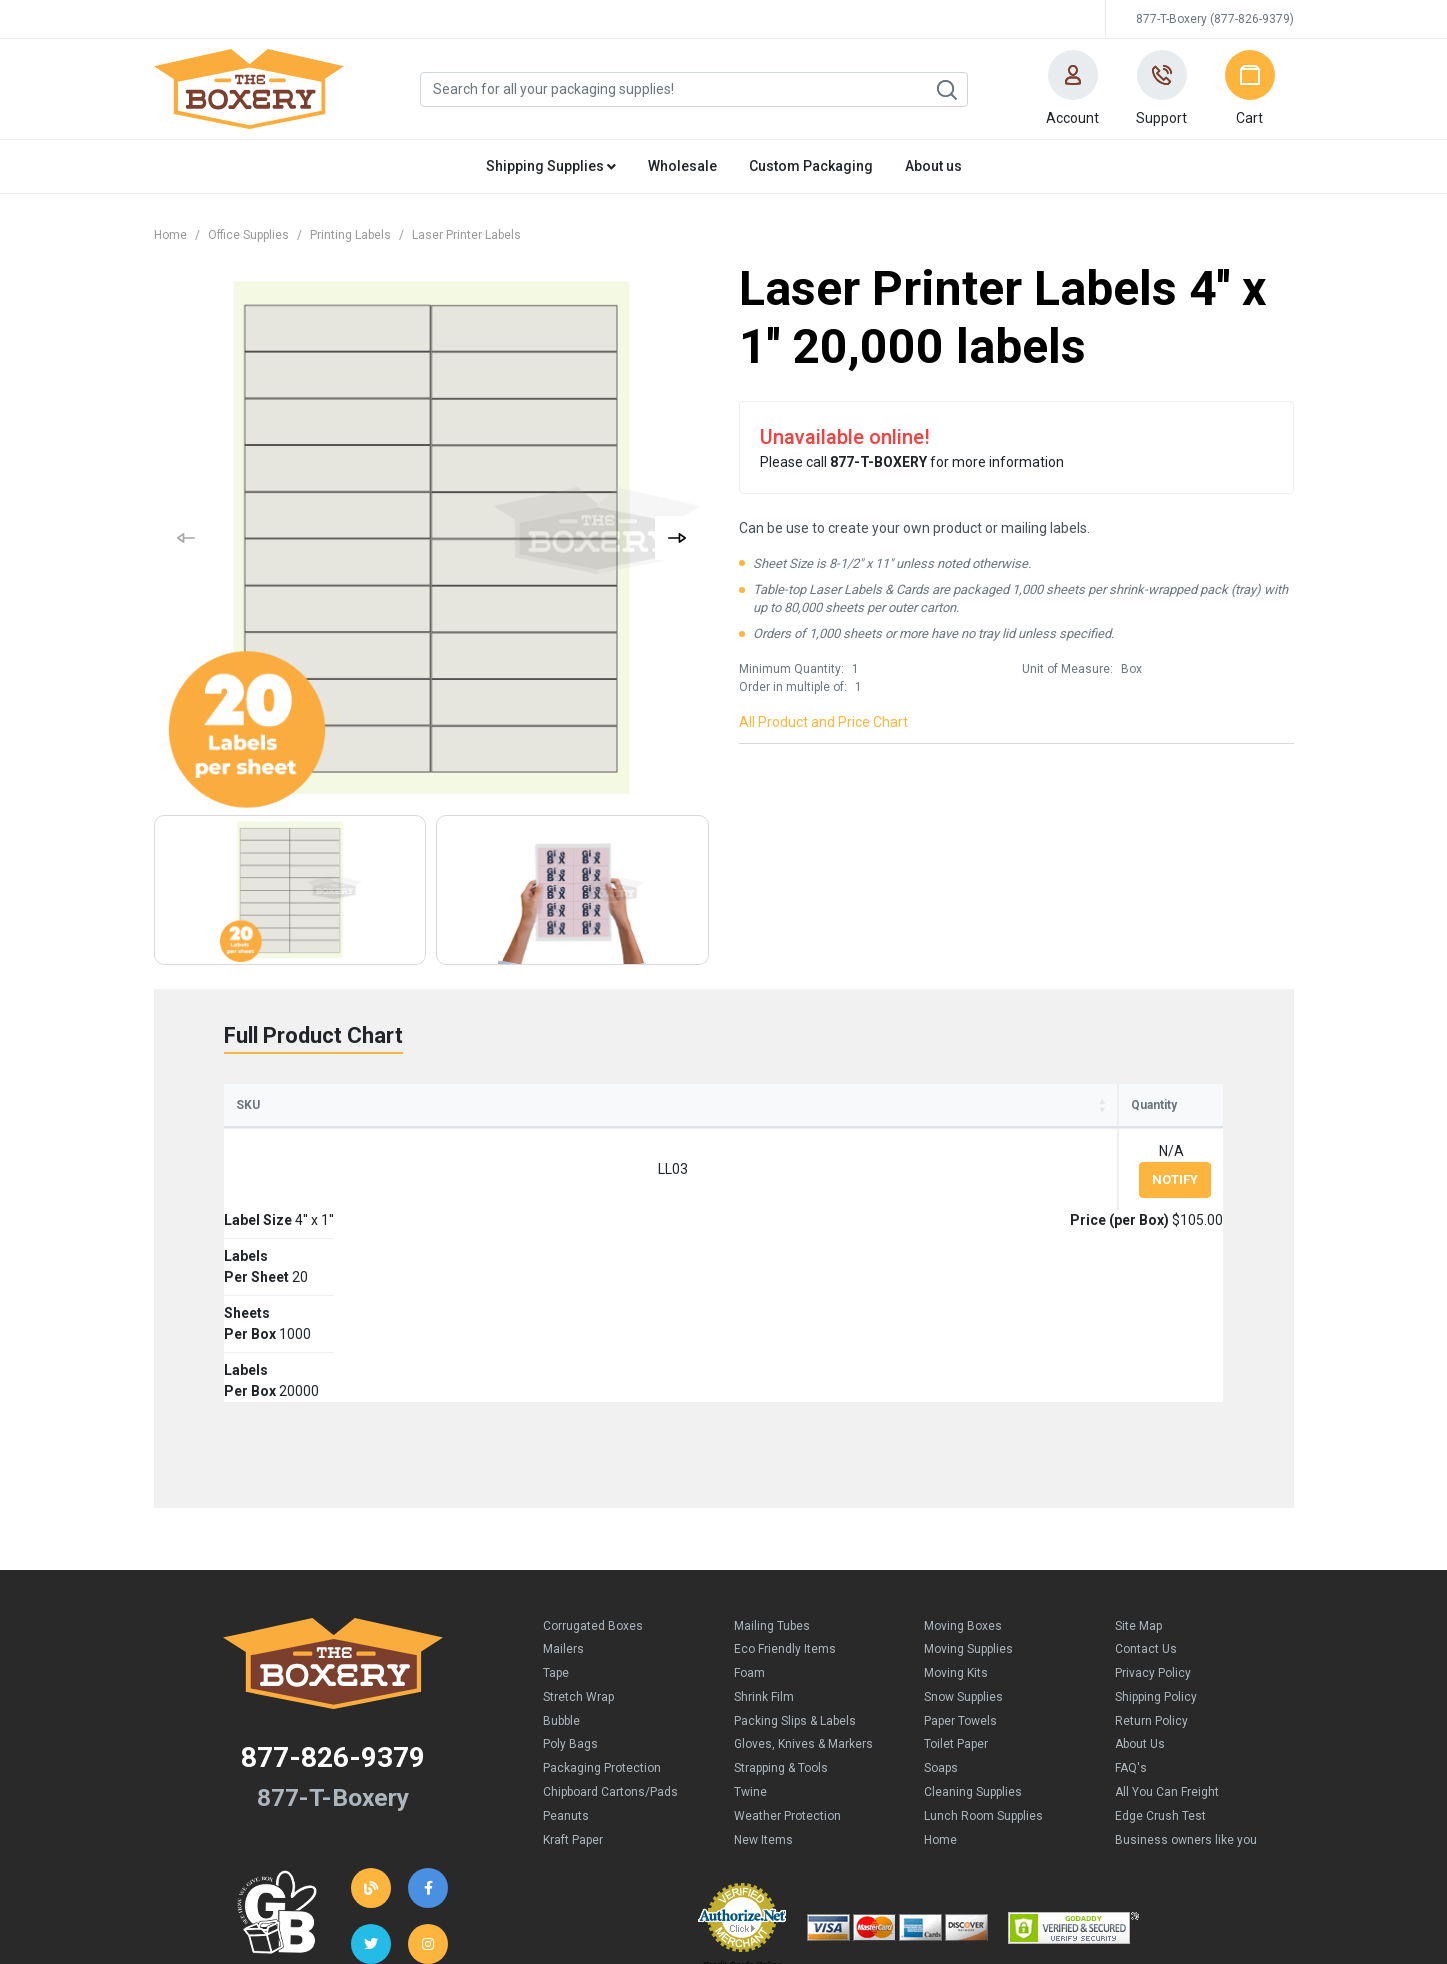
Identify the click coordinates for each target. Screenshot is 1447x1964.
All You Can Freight (1167, 1618)
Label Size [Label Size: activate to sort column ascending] (368, 1123)
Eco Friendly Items (785, 1475)
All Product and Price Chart (823, 722)
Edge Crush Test (1160, 1642)
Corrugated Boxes (593, 1452)
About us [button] (933, 166)
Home (170, 235)
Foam (749, 1499)
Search (946, 90)
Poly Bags (570, 1570)
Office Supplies (248, 235)
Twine (750, 1618)
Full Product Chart (313, 1035)
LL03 (276, 1187)
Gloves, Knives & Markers (803, 1570)
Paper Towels (960, 1547)
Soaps (941, 1594)
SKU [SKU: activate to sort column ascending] (248, 1123)
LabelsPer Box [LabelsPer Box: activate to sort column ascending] (812, 1114)
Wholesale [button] (682, 166)
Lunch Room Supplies (983, 1642)
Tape (556, 1499)
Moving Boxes (963, 1452)
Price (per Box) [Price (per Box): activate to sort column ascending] (970, 1123)
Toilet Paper (956, 1570)
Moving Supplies (968, 1475)
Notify (1175, 1197)
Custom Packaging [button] (811, 166)
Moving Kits (956, 1499)
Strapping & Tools (781, 1594)
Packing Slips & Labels (795, 1547)
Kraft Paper (573, 1666)
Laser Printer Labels (466, 235)
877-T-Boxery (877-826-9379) (1215, 19)
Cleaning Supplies (973, 1618)
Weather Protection (787, 1642)
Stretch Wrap (578, 1523)
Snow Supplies (963, 1523)
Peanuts (566, 1642)
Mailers (563, 1475)
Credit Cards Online (742, 1791)
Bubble (561, 1547)
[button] (1073, 89)
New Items (763, 1666)
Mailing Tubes (772, 1452)
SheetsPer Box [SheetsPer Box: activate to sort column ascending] (676, 1114)
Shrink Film (764, 1523)
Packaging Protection (602, 1594)
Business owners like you (1186, 1666)
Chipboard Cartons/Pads (610, 1618)
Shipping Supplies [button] (551, 166)
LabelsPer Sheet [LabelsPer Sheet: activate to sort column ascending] (525, 1114)
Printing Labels (350, 235)
